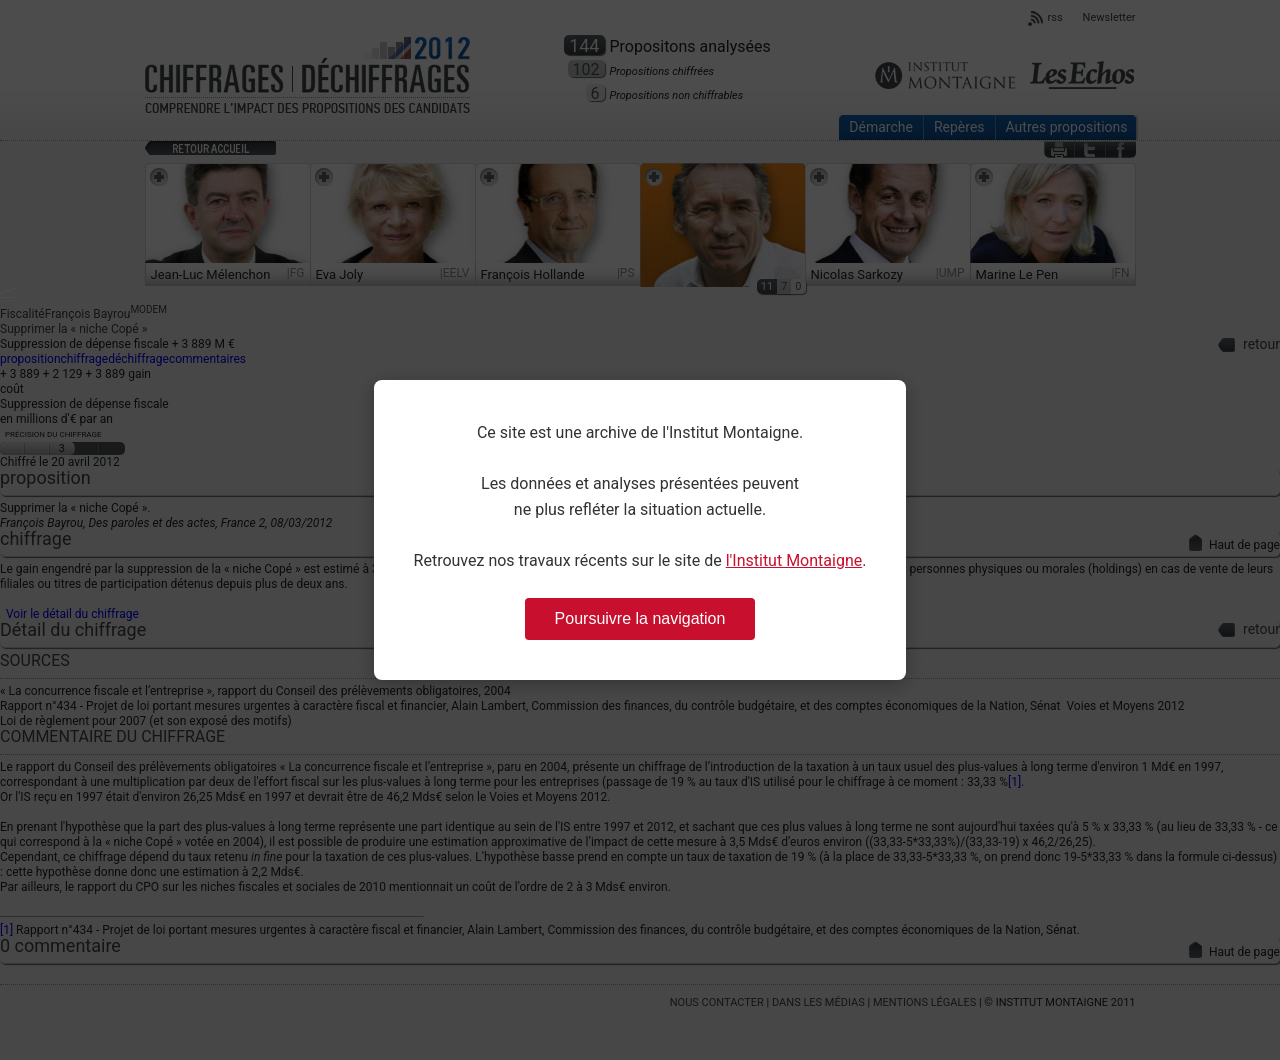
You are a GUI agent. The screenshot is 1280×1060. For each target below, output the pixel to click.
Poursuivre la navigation (640, 618)
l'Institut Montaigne (794, 560)
